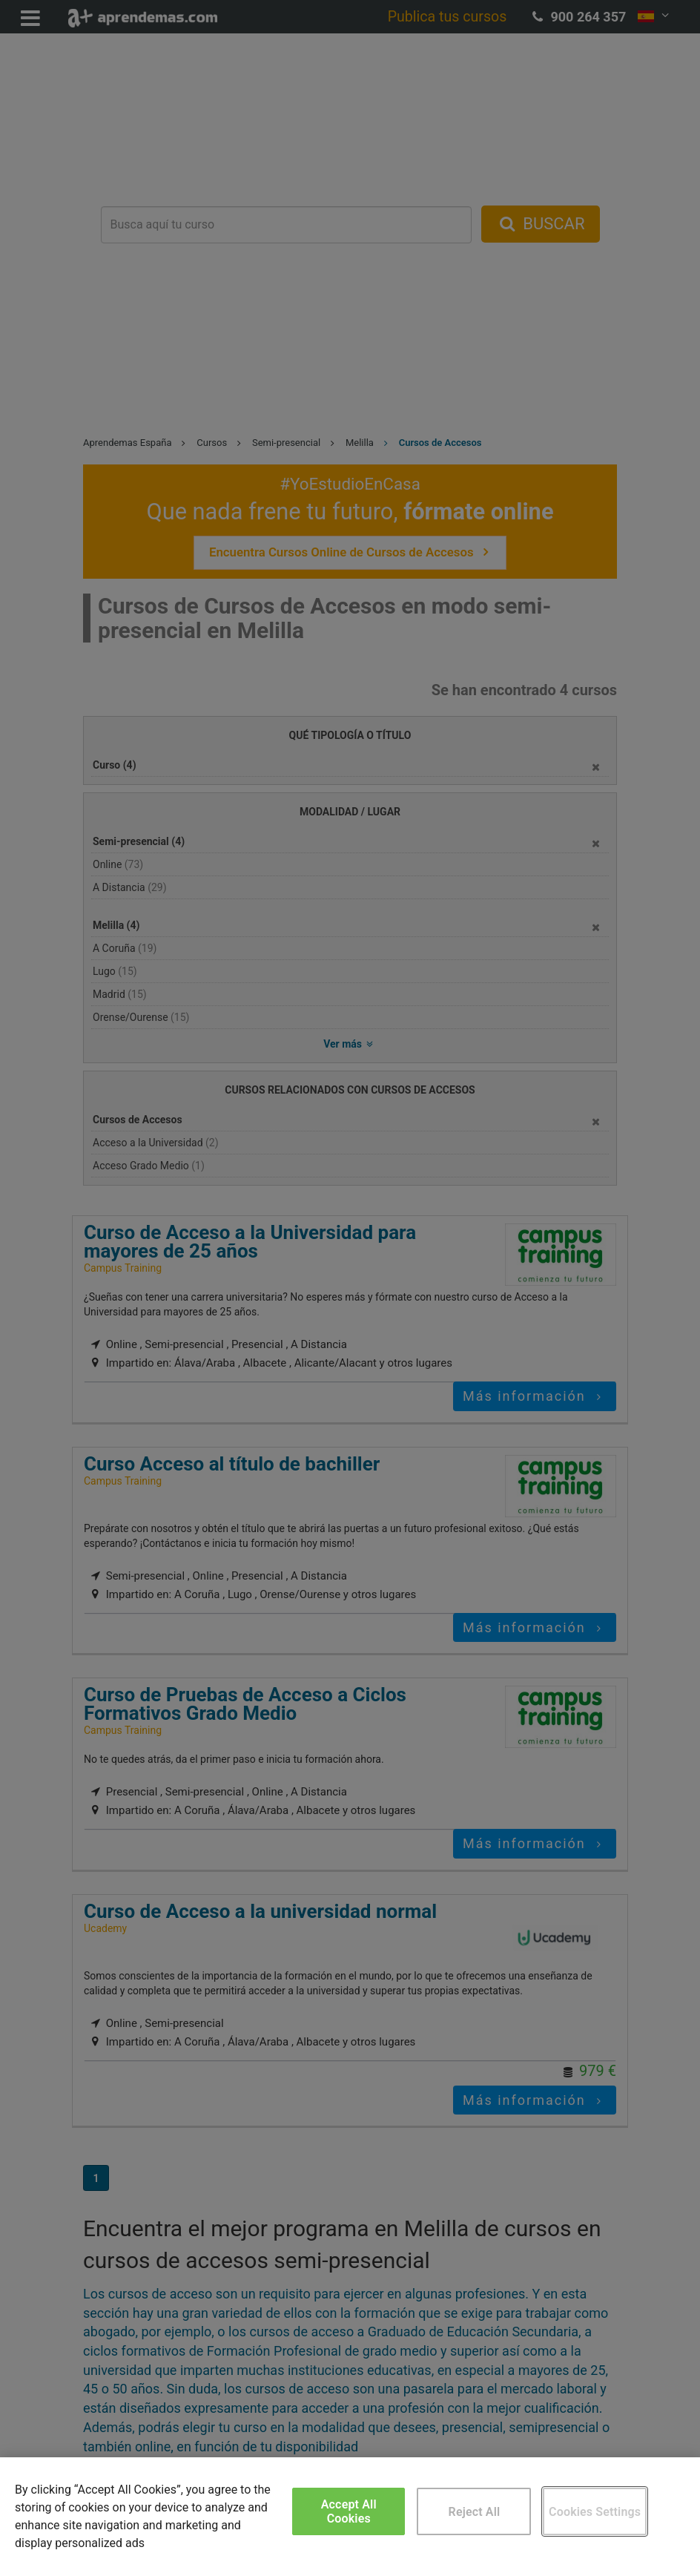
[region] (350, 2516)
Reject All (475, 2512)
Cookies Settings (595, 2512)
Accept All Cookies (349, 2511)
